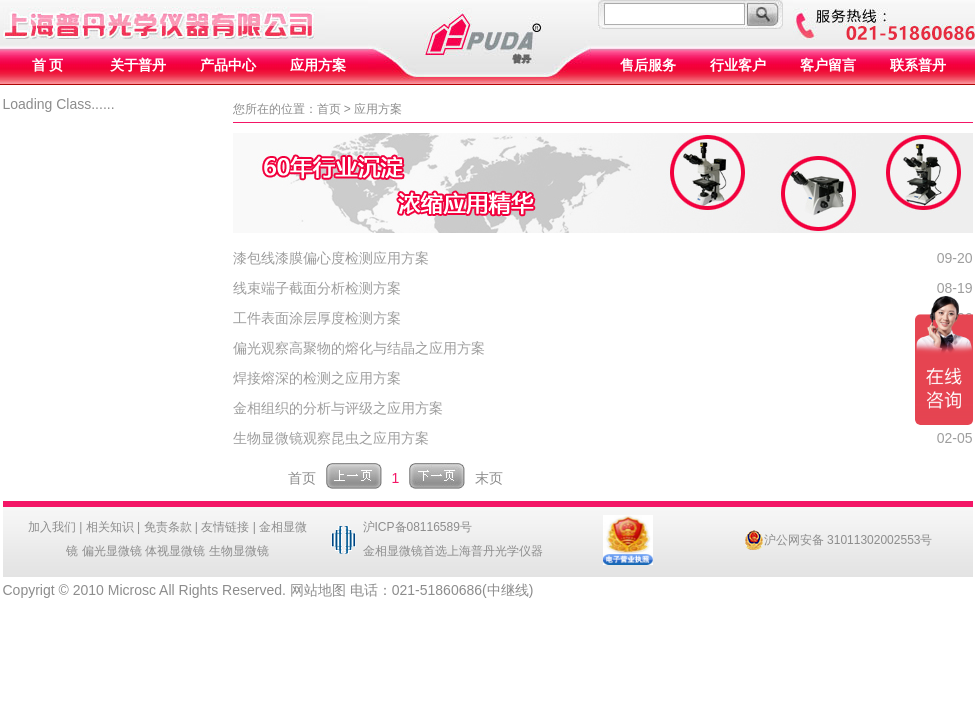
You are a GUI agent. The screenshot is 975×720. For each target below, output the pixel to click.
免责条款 (168, 527)
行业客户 (738, 65)
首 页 (48, 65)
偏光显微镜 (112, 551)
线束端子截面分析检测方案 (317, 288)
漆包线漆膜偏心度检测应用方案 (331, 258)
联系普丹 (918, 65)
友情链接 (225, 527)
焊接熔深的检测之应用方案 (317, 378)
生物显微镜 (239, 551)
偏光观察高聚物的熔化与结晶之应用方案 (359, 348)
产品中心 (228, 65)
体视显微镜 (175, 551)
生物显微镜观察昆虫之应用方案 (331, 438)
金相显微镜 (393, 551)
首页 (329, 109)
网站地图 (318, 590)
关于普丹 (138, 65)
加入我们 (52, 527)
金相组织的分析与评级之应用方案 (338, 408)
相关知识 (110, 527)
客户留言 (828, 65)
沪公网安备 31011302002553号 (838, 540)
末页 (489, 478)
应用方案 (318, 65)
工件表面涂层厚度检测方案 (317, 318)
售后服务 (648, 65)
